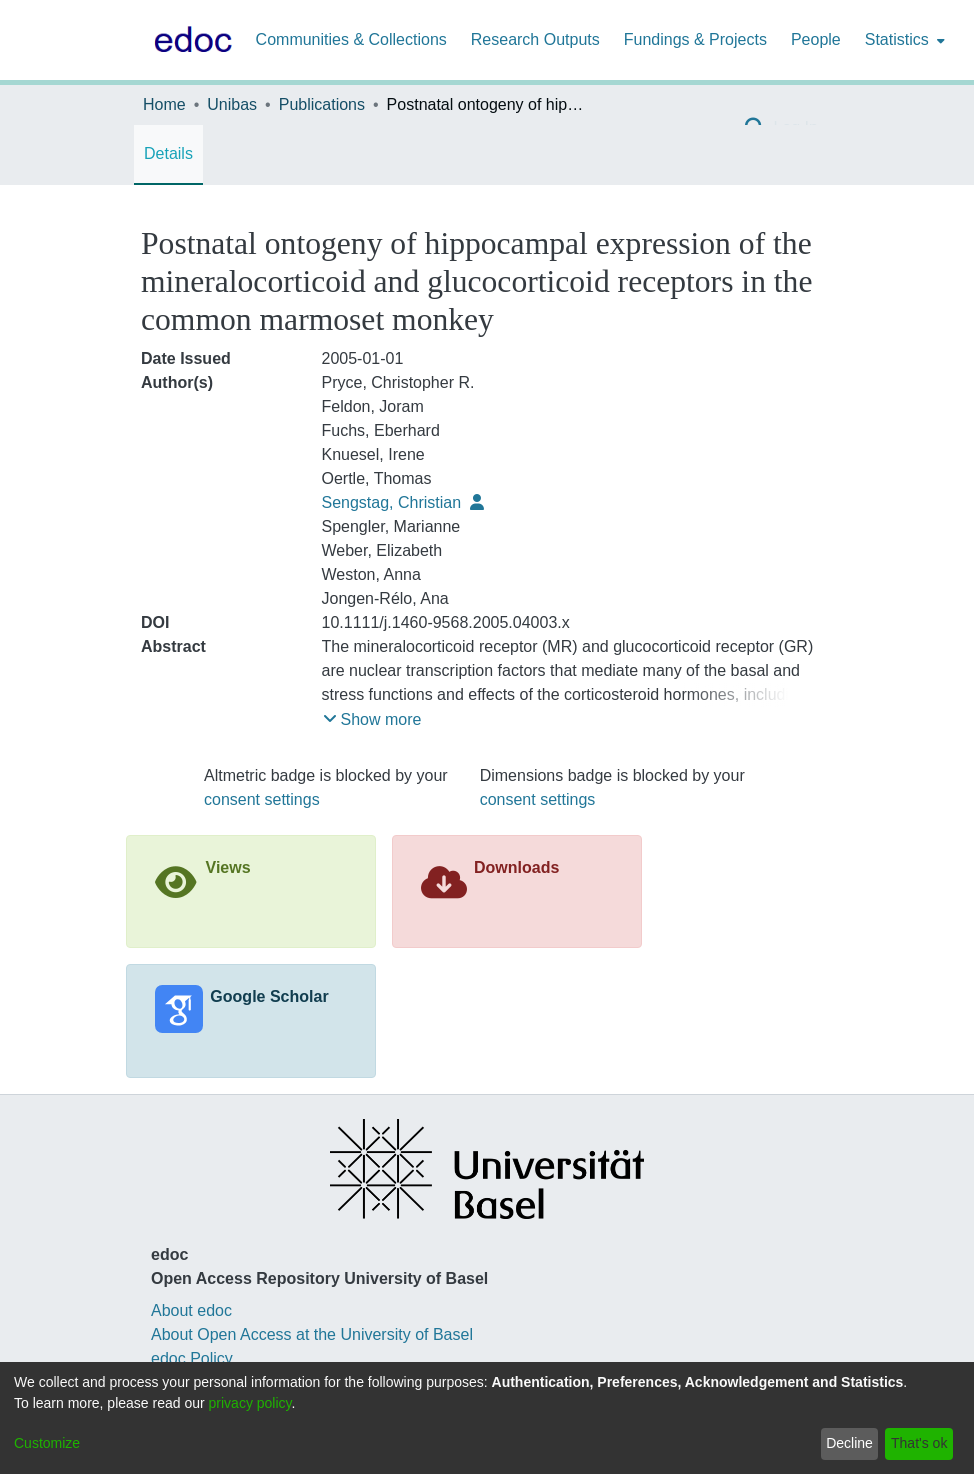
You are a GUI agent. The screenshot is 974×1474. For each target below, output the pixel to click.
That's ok (919, 1443)
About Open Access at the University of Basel (312, 1334)
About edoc (191, 1310)
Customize (47, 1443)
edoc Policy (192, 1358)
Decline (849, 1443)
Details (168, 153)
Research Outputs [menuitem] (535, 39)
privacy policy (250, 1403)
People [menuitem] (816, 39)
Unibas (232, 104)
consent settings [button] (262, 799)
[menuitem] (903, 40)
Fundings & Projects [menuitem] (695, 39)
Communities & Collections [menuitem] (351, 39)
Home (164, 104)
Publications (322, 104)
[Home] (189, 40)
